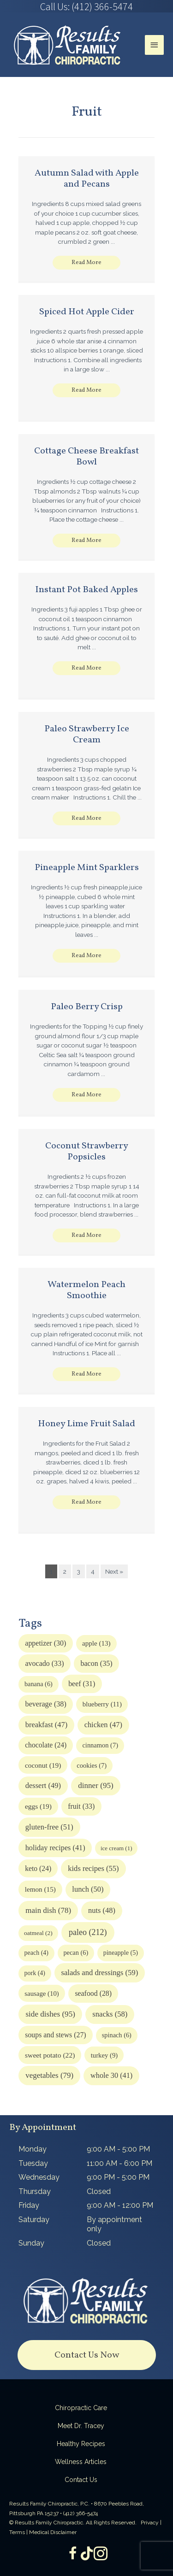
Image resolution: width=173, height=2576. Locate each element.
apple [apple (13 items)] (96, 1643)
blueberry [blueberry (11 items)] (102, 1704)
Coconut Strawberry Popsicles (86, 1152)
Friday (28, 2205)
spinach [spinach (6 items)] (116, 2035)
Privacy (150, 2522)
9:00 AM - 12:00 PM (120, 2205)
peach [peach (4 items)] (36, 1952)
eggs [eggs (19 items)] (38, 1806)
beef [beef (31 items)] (81, 1684)
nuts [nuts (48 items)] (101, 1910)
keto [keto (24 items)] (38, 1868)
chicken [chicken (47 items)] (103, 1724)
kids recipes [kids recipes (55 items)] (93, 1868)
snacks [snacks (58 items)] (109, 2014)
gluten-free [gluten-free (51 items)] (49, 1827)
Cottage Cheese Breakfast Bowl (86, 457)
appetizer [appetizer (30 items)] (45, 1643)
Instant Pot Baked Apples (86, 589)
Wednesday (39, 2177)
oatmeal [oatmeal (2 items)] (38, 1932)
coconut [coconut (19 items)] (43, 1765)
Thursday (34, 2191)
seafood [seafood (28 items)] (93, 1993)
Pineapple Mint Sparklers (87, 867)
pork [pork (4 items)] (34, 1973)
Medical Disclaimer (53, 2532)
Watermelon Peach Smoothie (86, 1290)
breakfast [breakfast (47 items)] (46, 1724)
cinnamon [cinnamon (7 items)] (100, 1745)
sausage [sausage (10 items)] (41, 1993)
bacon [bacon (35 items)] (96, 1663)
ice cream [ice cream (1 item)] (116, 1848)
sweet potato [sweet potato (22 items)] (50, 2055)
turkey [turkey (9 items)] (104, 2055)
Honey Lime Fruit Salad (86, 1423)
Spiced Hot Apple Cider (86, 312)
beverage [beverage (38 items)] (45, 1704)
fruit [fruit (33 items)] (81, 1806)
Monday (32, 2149)
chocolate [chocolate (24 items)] (45, 1745)
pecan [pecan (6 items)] (75, 1952)
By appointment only (114, 2224)
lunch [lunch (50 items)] (87, 1889)
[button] (86, 263)
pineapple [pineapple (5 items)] (120, 1952)
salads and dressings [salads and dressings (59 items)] (99, 1972)
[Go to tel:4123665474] (86, 6)
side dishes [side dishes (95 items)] (50, 2014)
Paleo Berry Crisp (87, 1006)
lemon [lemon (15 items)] (40, 1889)
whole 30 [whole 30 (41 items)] (111, 2075)
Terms (17, 2532)
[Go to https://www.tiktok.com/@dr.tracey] (87, 2554)
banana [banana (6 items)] (38, 1684)
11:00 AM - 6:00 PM (119, 2163)
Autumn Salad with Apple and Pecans (87, 179)
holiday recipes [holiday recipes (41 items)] (55, 1848)
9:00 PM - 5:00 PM (118, 2177)
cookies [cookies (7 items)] (92, 1765)
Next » (114, 1571)
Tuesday (33, 2163)
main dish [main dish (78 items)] (48, 1910)
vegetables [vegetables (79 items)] (49, 2075)
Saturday (33, 2219)
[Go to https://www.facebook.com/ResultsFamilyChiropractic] (73, 2554)
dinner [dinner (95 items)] (95, 1785)
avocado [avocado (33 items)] (44, 1663)
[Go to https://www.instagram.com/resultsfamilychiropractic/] (100, 2554)
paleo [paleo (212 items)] (88, 1932)
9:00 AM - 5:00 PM (118, 2149)
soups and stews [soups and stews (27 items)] (55, 2035)
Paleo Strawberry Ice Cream (86, 735)
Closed (99, 2191)
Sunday (31, 2243)
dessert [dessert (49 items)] (43, 1785)
